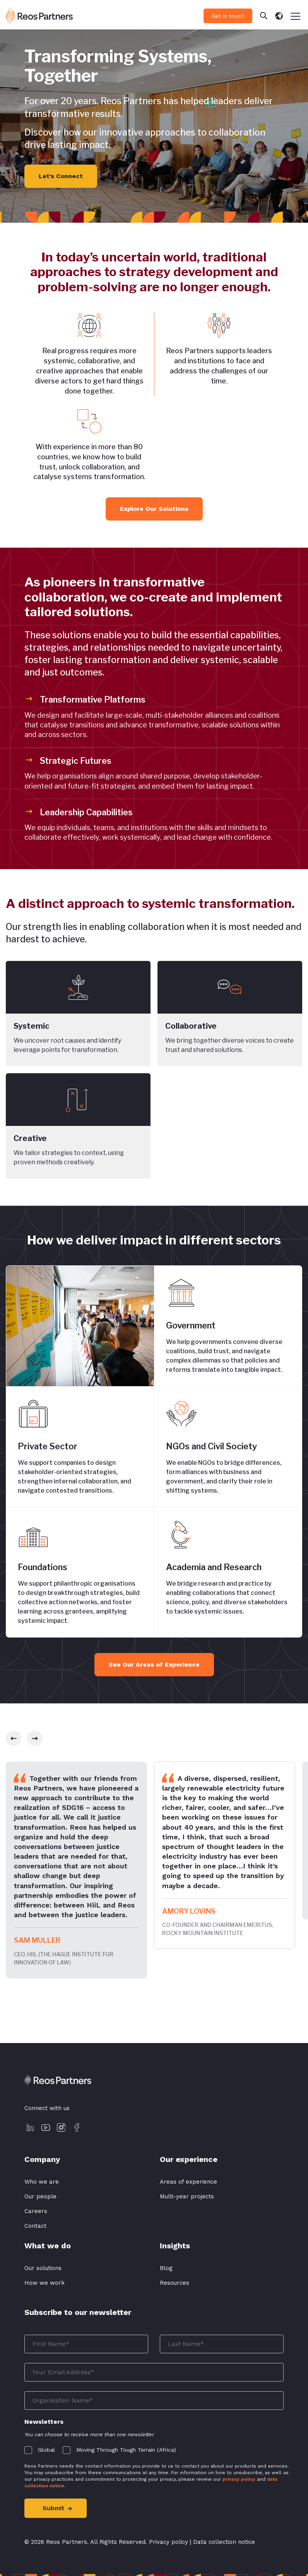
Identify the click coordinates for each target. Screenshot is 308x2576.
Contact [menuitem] (35, 2225)
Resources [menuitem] (174, 2282)
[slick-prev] (13, 1738)
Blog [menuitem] (166, 2268)
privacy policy (238, 2479)
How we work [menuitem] (44, 2282)
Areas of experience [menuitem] (188, 2181)
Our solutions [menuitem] (43, 2268)
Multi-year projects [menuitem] (187, 2196)
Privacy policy (168, 2541)
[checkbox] (154, 2448)
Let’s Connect (61, 176)
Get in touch (228, 16)
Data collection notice (224, 2541)
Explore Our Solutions (154, 508)
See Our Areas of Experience (154, 1664)
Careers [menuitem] (35, 2211)
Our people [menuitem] (40, 2196)
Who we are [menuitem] (41, 2181)
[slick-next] (35, 1738)
